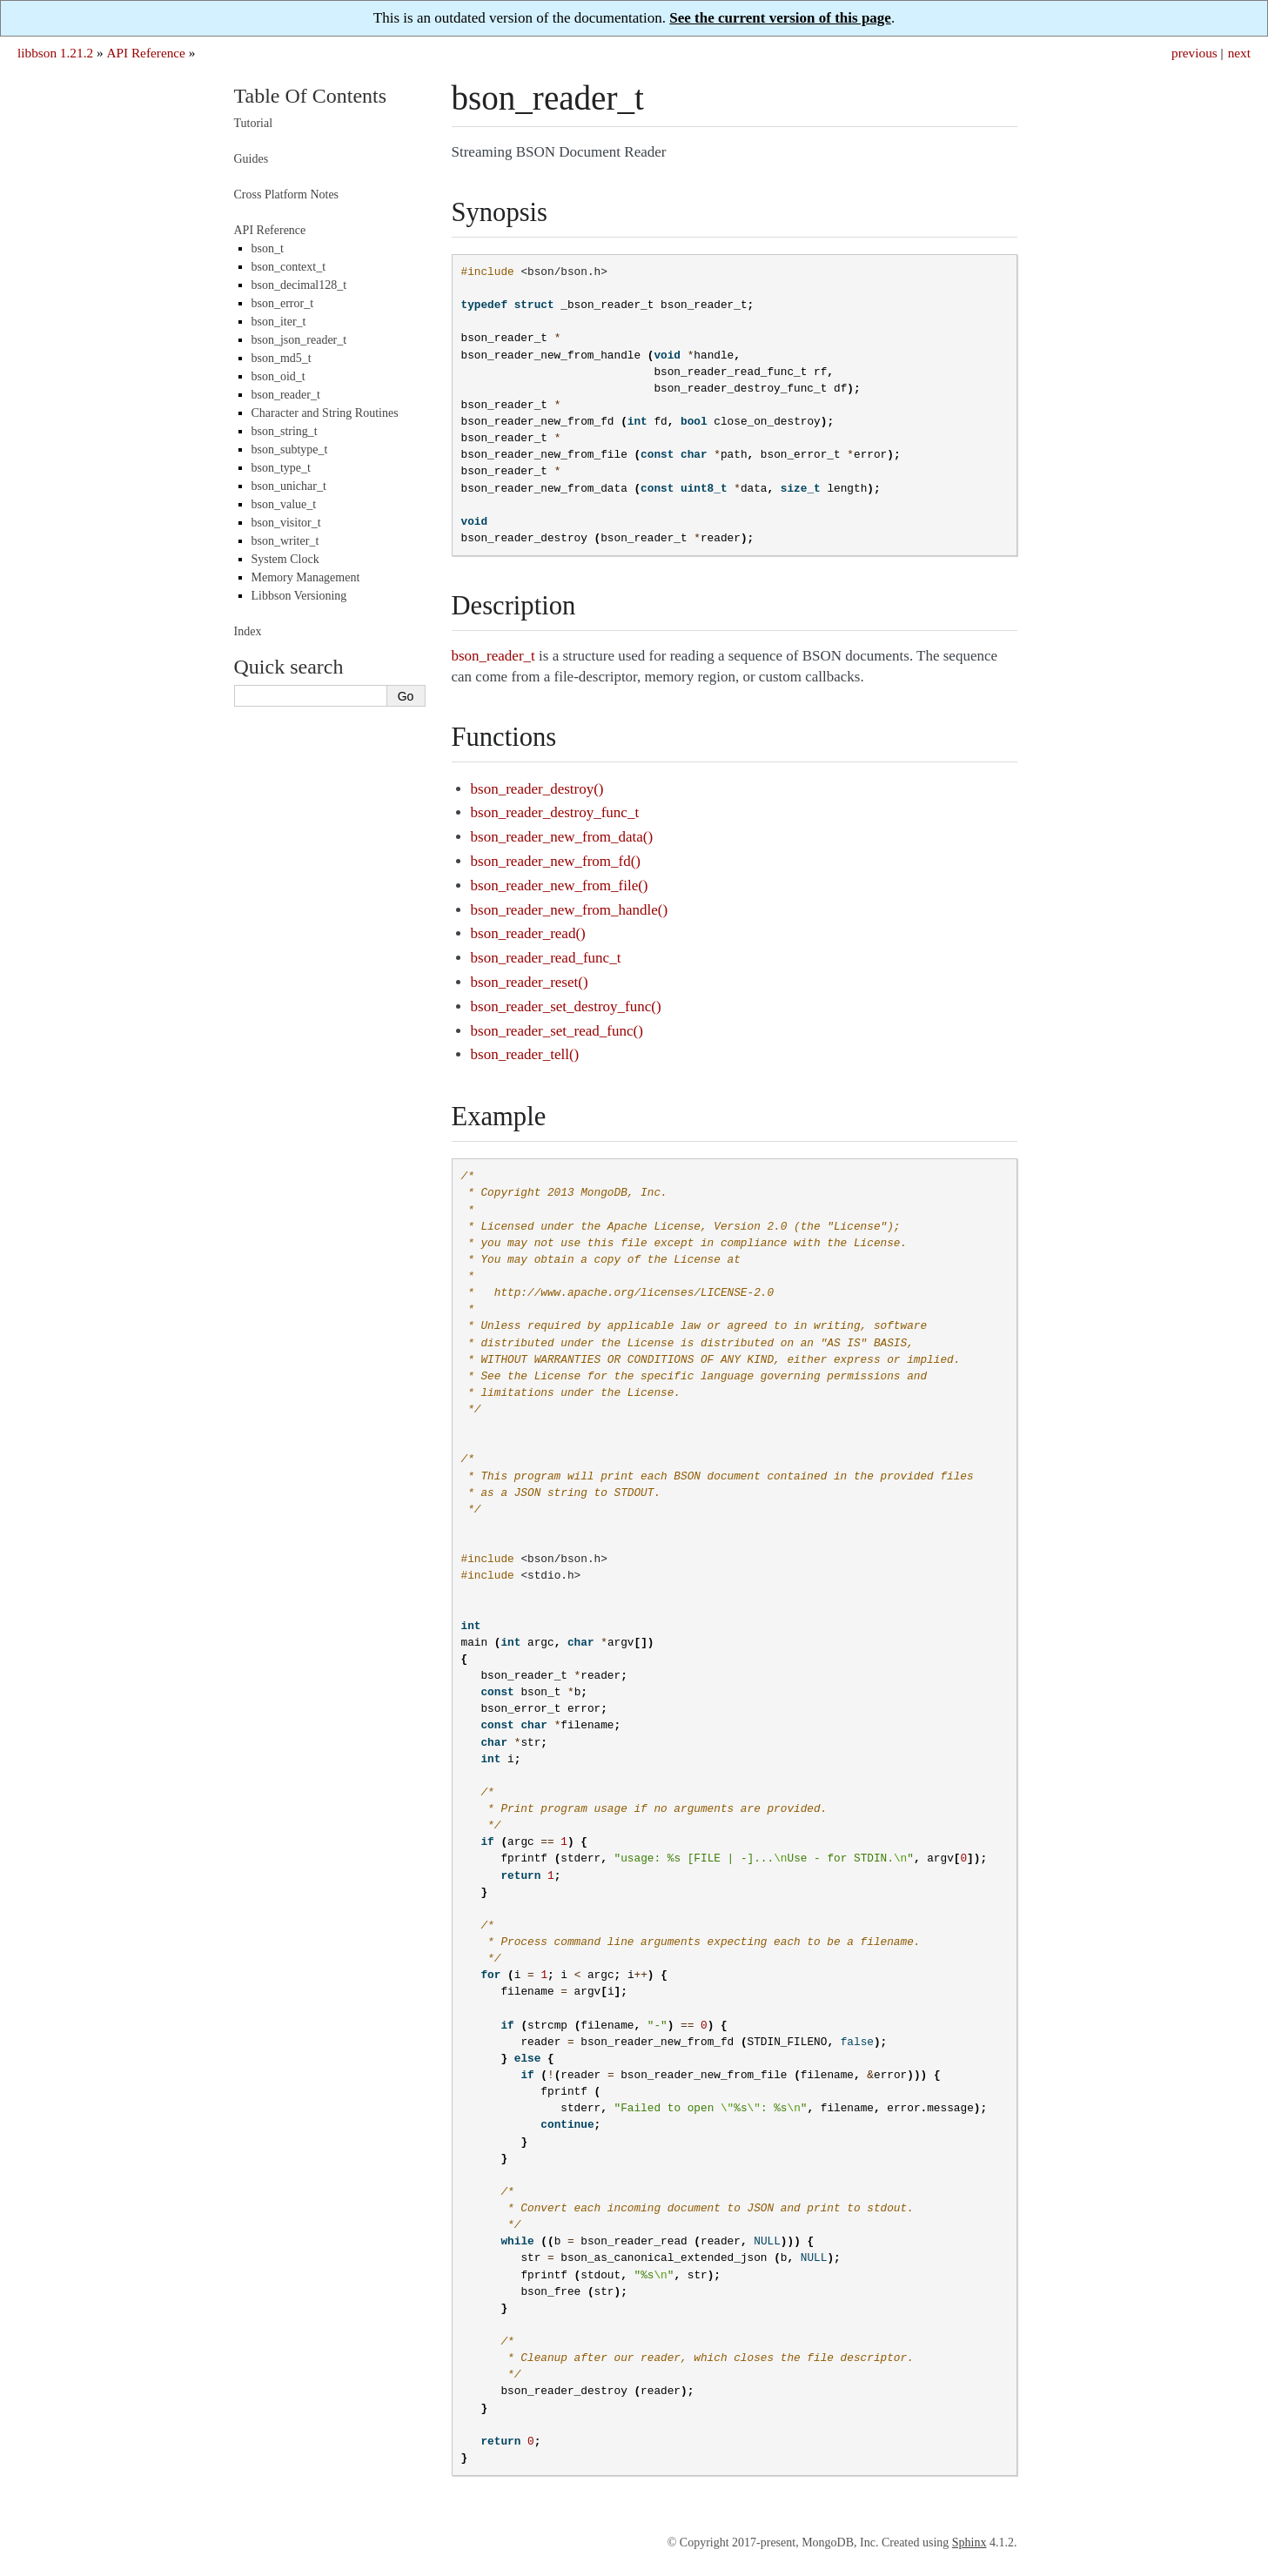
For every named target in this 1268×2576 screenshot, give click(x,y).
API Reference (145, 52)
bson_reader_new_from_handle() (569, 910)
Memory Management (306, 577)
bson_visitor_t (286, 522)
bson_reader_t (286, 394)
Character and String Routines (325, 412)
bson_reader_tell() (525, 1054)
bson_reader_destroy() (537, 789)
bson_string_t (285, 431)
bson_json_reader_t (299, 339)
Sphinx (969, 2542)
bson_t (268, 248)
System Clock (285, 559)
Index (248, 631)
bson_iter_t (279, 321)
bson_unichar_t (289, 486)
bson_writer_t (285, 540)
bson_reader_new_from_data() (562, 836)
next (1239, 52)
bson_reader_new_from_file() (559, 885)
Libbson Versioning (299, 595)
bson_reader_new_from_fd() (556, 861)
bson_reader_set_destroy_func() (566, 1006)
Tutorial (253, 123)
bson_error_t (283, 303)
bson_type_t (281, 467)
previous (1194, 52)
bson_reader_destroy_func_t (555, 812)
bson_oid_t (278, 376)
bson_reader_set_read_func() (557, 1031)
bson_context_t (289, 266)
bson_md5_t (282, 358)
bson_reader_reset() (529, 982)
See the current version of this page (780, 18)
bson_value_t (284, 504)
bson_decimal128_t (299, 285)
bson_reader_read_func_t (546, 957)
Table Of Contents (310, 95)
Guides (251, 158)
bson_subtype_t (290, 449)
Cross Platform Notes (286, 194)
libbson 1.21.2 (55, 52)
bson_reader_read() (528, 933)
